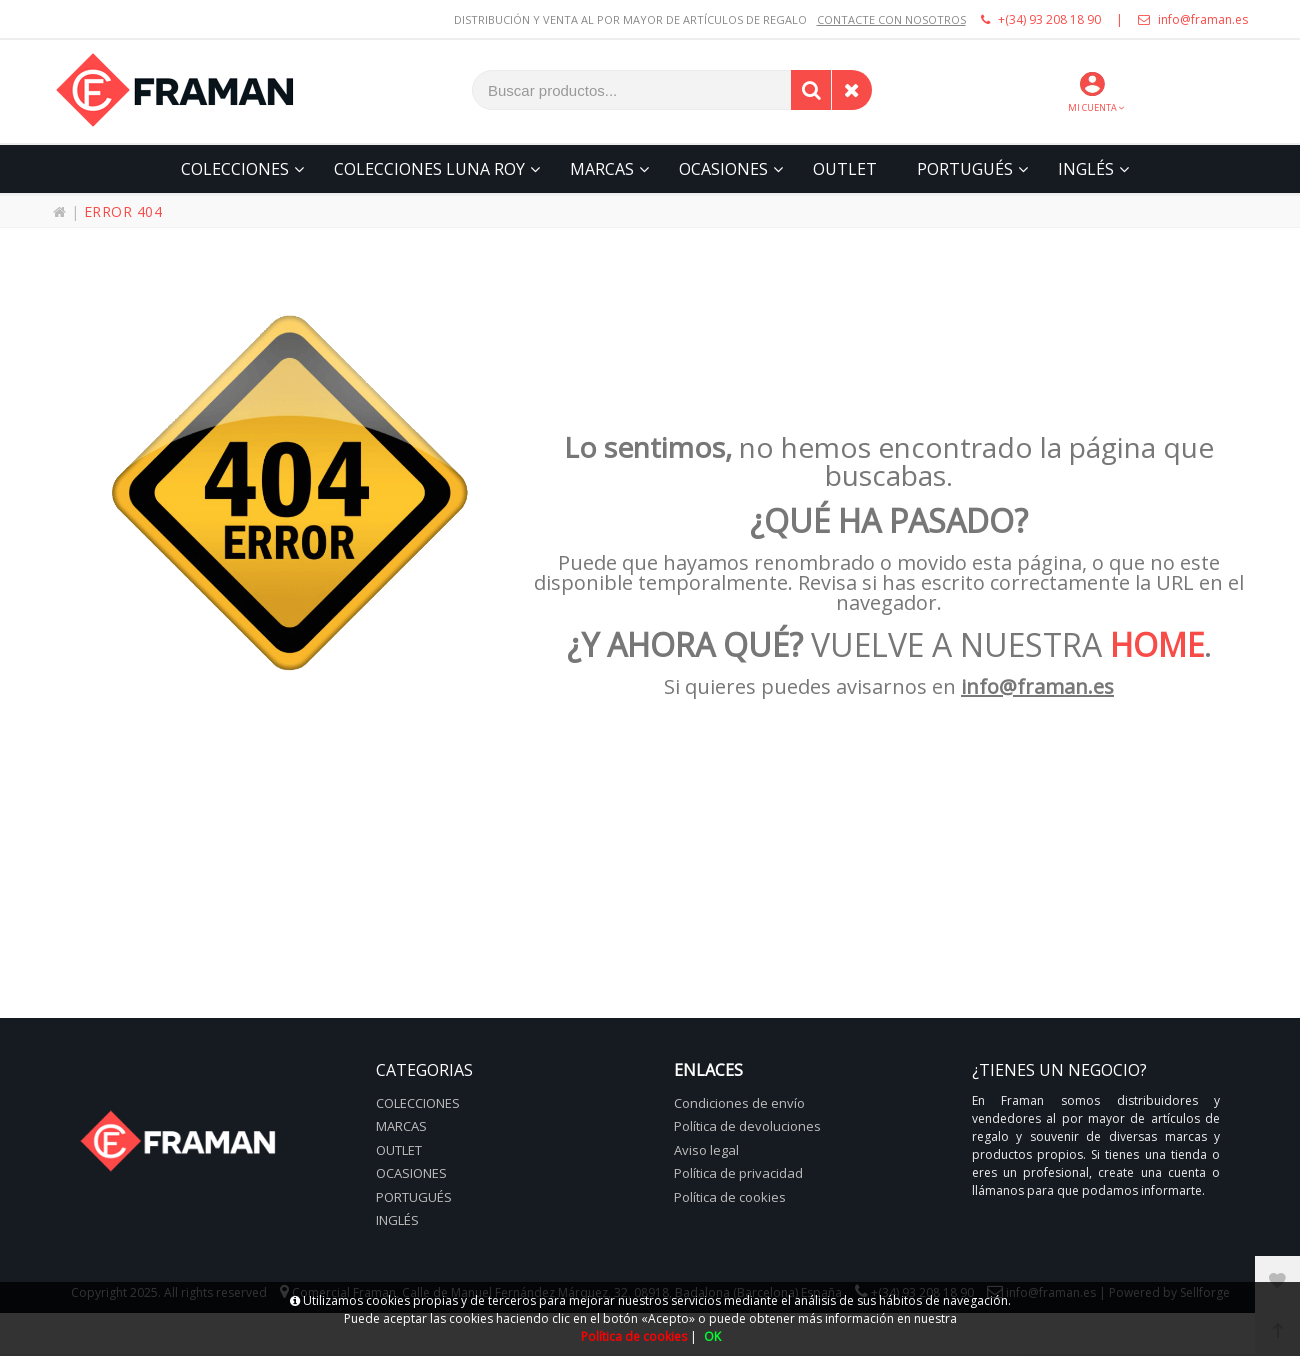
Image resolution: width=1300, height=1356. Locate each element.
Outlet (399, 1150)
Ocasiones (411, 1173)
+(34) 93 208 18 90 (1041, 19)
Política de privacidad (738, 1173)
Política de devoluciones (747, 1126)
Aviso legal (706, 1150)
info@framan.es (1193, 19)
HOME (1157, 644)
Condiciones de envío (739, 1103)
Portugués (414, 1197)
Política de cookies (730, 1197)
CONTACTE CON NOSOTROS (891, 19)
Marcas (401, 1126)
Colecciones (418, 1103)
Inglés (397, 1220)
